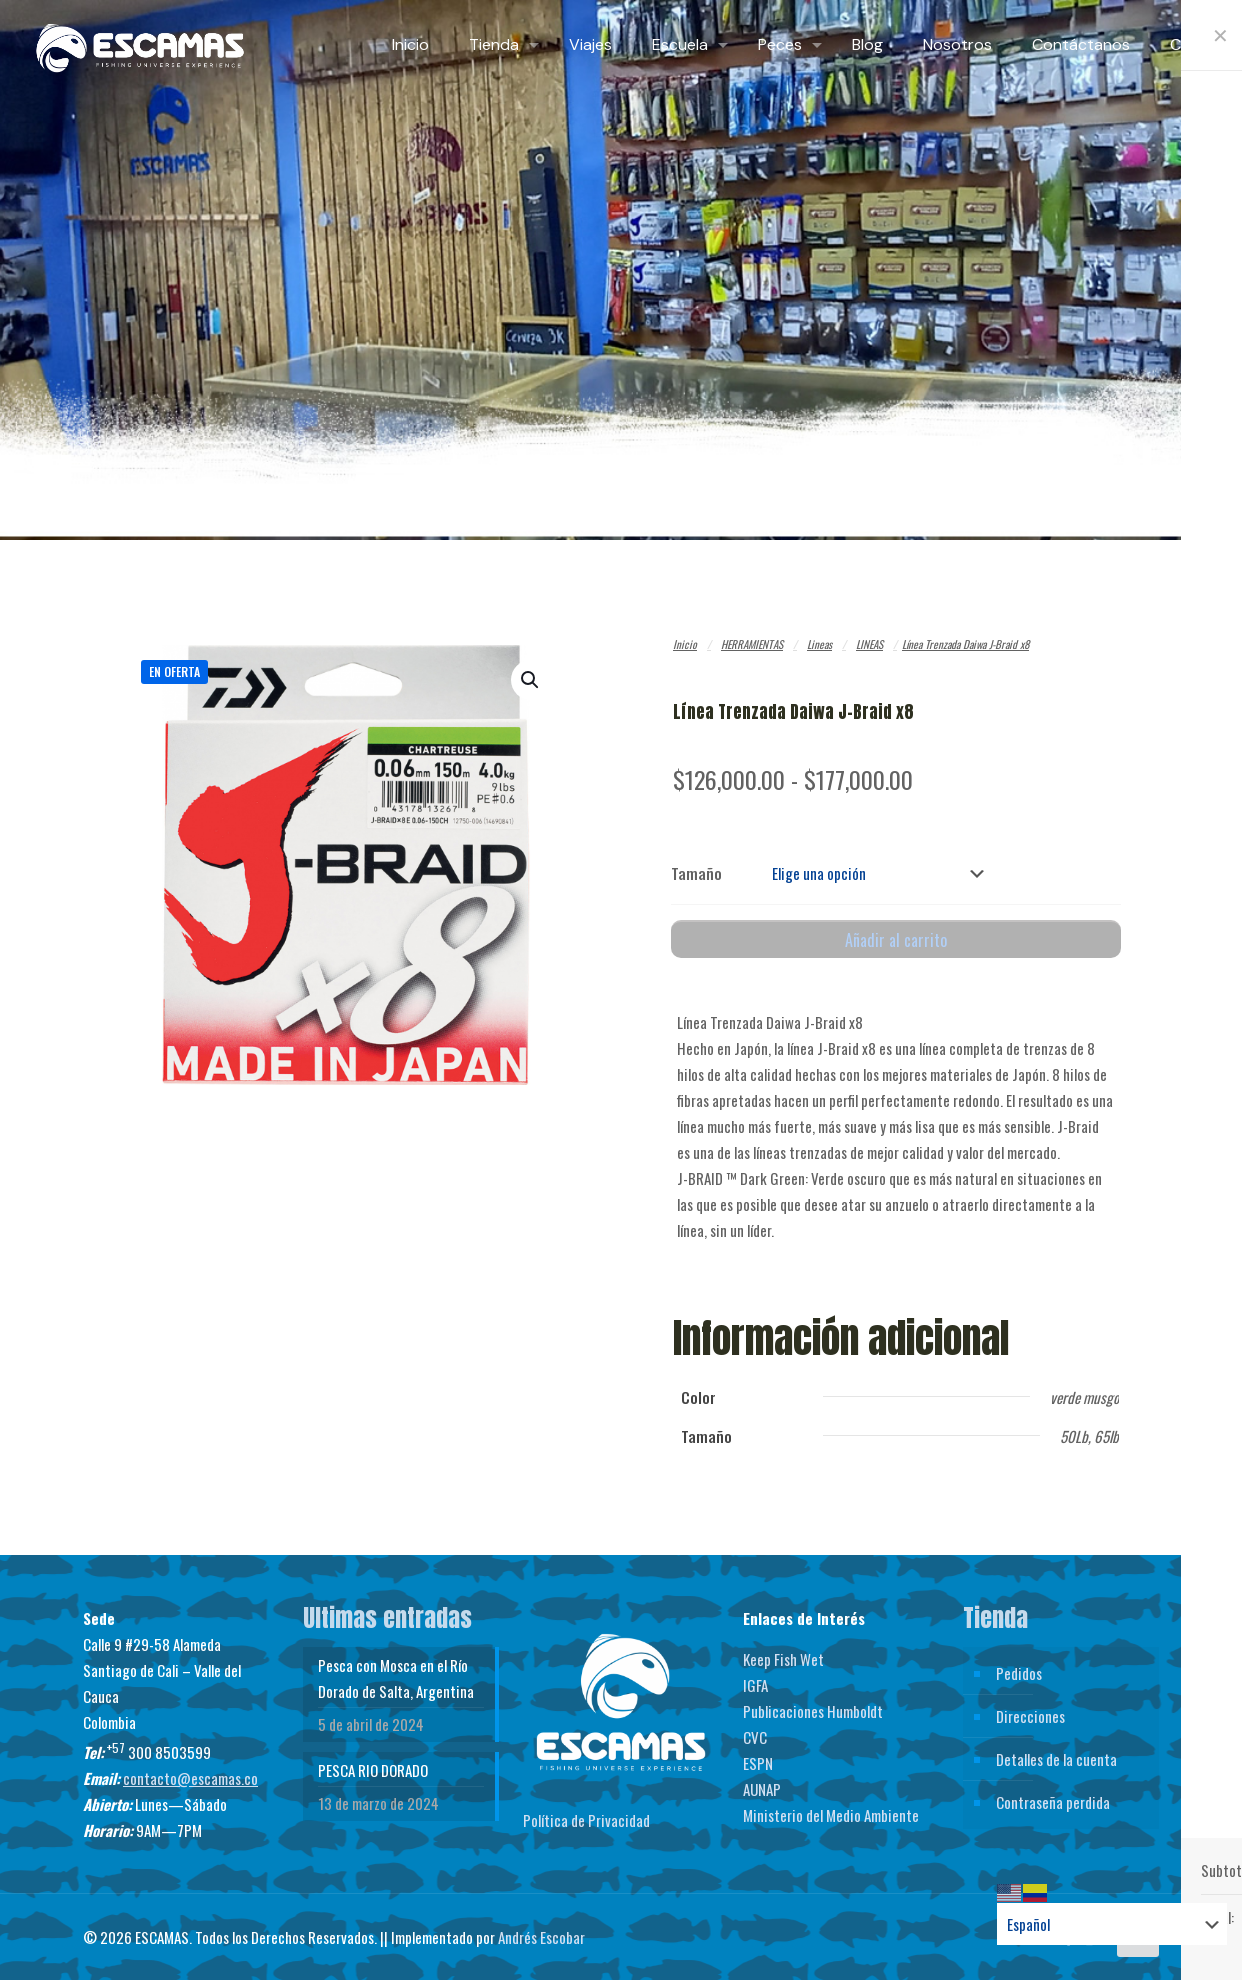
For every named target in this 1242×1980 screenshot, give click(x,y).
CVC (755, 1733)
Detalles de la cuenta (1056, 1755)
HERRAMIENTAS (752, 644)
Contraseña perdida (1053, 1798)
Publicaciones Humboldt (813, 1707)
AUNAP (762, 1785)
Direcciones (1030, 1712)
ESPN (758, 1759)
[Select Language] (1112, 1924)
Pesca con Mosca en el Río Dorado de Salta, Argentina (396, 1674)
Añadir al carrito (896, 936)
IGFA (755, 1681)
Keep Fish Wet (783, 1655)
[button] (531, 680)
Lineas (819, 644)
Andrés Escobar (541, 1933)
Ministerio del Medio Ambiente (831, 1811)
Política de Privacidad (586, 1816)
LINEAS (869, 644)
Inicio (685, 644)
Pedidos (1019, 1669)
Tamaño (696, 871)
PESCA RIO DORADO (373, 1766)
